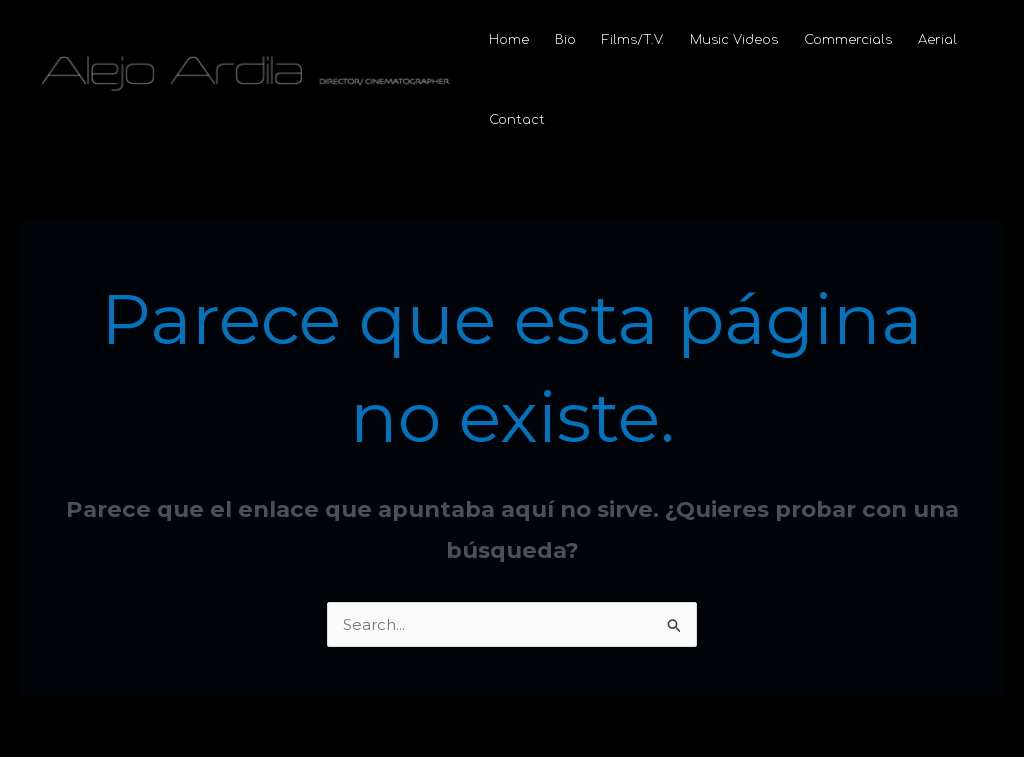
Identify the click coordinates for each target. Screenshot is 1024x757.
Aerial (937, 40)
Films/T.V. (633, 40)
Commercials (848, 40)
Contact (517, 120)
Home (509, 40)
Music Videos (734, 40)
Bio (565, 40)
